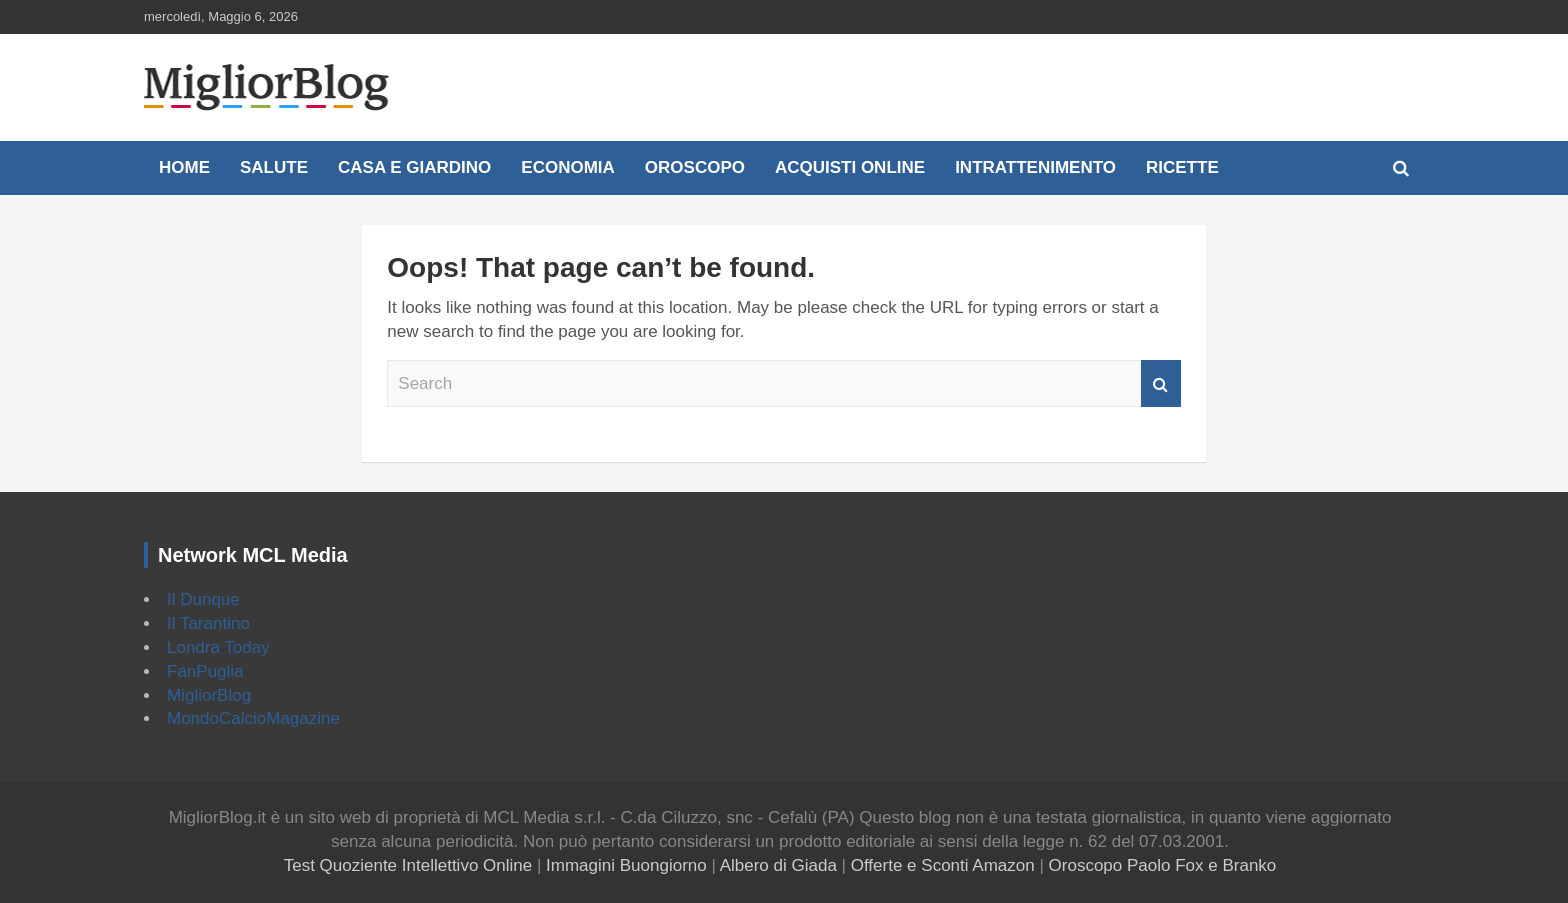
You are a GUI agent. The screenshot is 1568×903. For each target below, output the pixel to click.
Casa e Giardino (414, 167)
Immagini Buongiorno (626, 865)
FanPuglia (205, 671)
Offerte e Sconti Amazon (943, 865)
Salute (274, 167)
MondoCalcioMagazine (253, 718)
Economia (568, 167)
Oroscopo (695, 167)
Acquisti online (850, 167)
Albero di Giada (778, 865)
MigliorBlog (209, 695)
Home (184, 167)
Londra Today (218, 647)
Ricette (1182, 167)
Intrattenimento (1035, 167)
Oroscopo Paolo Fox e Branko (1163, 865)
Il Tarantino (208, 623)
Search (1161, 384)
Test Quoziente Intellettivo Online (408, 865)
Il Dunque (203, 599)
